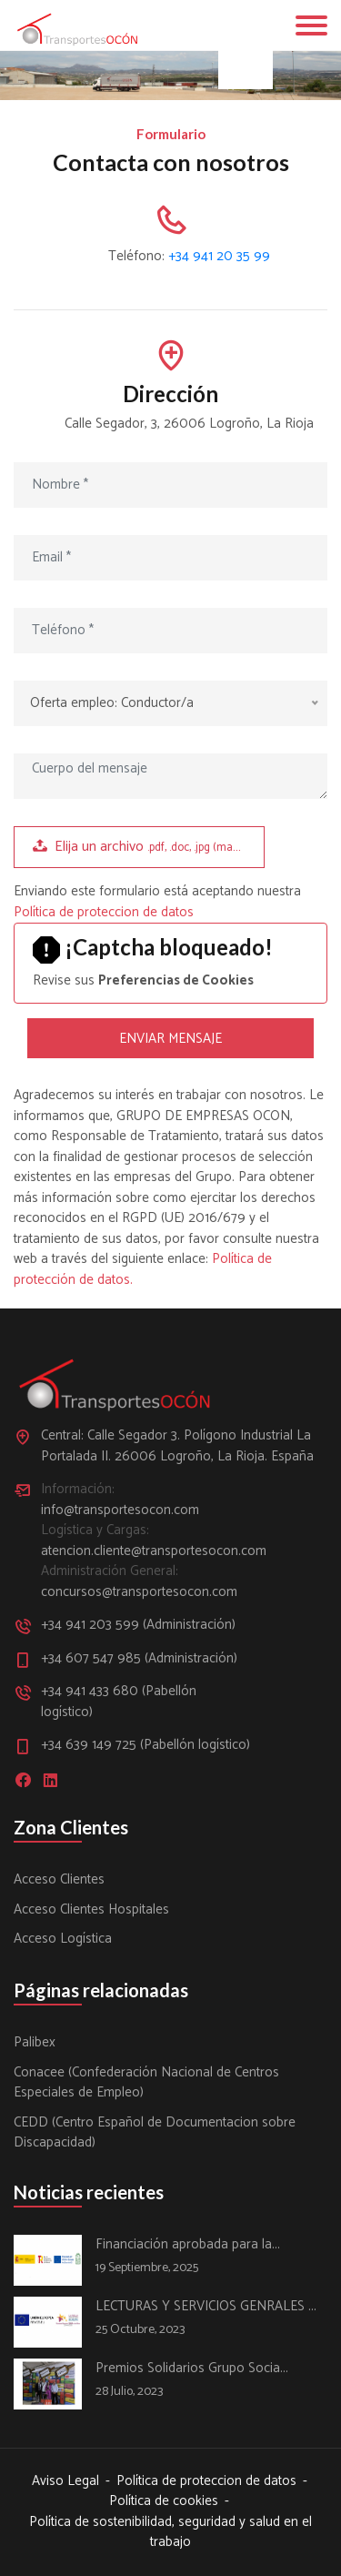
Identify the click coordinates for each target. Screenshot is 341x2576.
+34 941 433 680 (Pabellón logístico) (118, 1702)
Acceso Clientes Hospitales (91, 1910)
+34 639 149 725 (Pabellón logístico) (145, 1745)
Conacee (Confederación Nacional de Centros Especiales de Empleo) (146, 2083)
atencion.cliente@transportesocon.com (145, 1551)
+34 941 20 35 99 (219, 256)
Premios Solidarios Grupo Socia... (191, 2369)
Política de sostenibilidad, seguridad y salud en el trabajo (170, 2532)
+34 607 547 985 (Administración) (139, 1659)
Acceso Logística (63, 1939)
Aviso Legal (65, 2481)
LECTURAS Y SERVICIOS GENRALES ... (205, 2307)
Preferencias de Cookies (176, 980)
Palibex (34, 2043)
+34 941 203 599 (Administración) (138, 1625)
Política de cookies (163, 2501)
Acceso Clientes (59, 1880)
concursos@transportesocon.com (139, 1592)
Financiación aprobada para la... (187, 2245)
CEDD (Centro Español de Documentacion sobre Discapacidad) (155, 2133)
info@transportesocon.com (120, 1510)
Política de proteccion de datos (104, 912)
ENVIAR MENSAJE (170, 1038)
